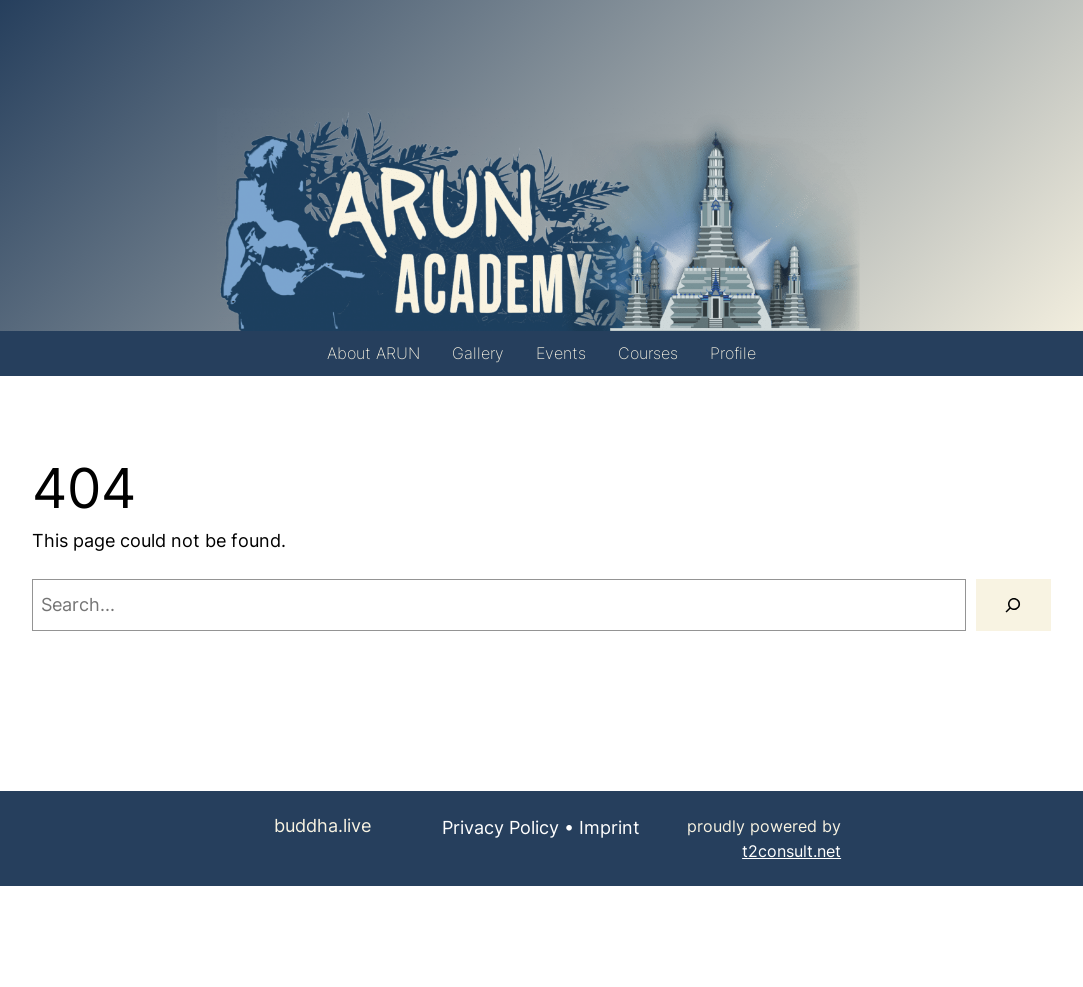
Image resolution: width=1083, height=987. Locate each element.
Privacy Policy (500, 827)
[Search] (1013, 605)
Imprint (609, 827)
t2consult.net (791, 851)
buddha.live (322, 825)
